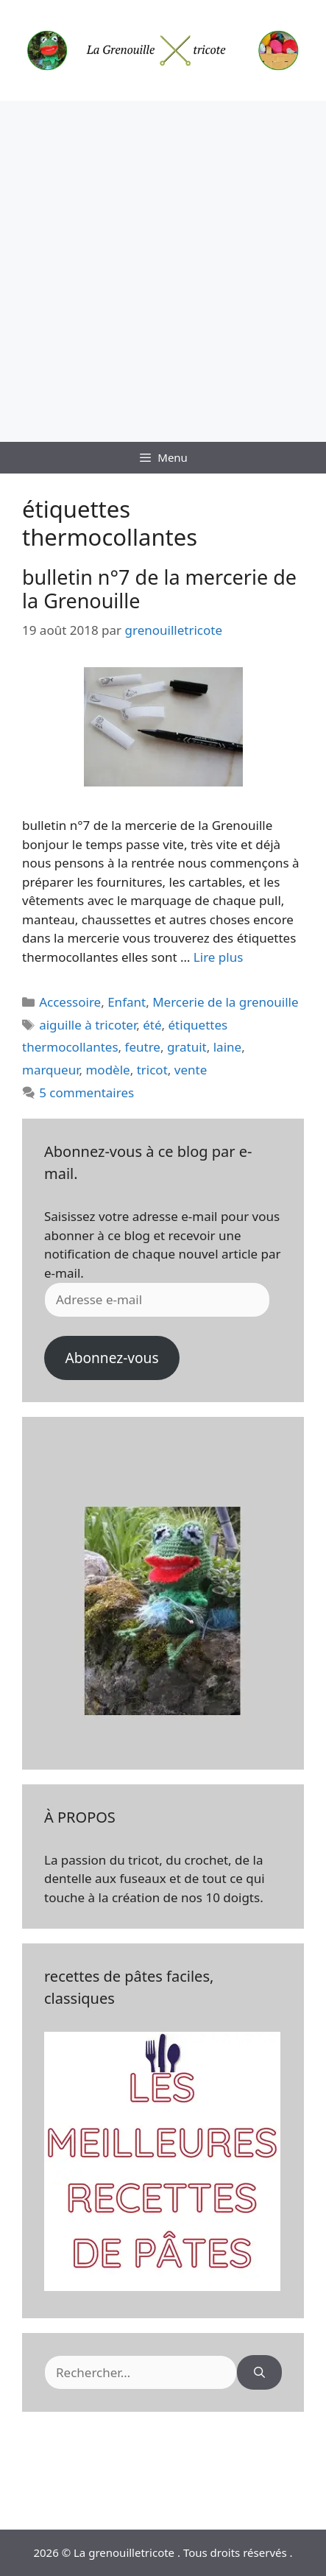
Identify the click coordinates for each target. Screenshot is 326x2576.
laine (227, 1046)
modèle (107, 1069)
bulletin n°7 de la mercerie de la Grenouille (159, 588)
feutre (142, 1046)
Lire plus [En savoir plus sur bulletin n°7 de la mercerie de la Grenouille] (218, 957)
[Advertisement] (163, 271)
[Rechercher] (259, 2372)
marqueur (50, 1069)
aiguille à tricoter (87, 1024)
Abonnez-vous (111, 1358)
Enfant (126, 1001)
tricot (152, 1069)
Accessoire (70, 1001)
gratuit (187, 1046)
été (152, 1024)
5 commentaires (86, 1092)
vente (190, 1069)
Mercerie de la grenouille (225, 1001)
